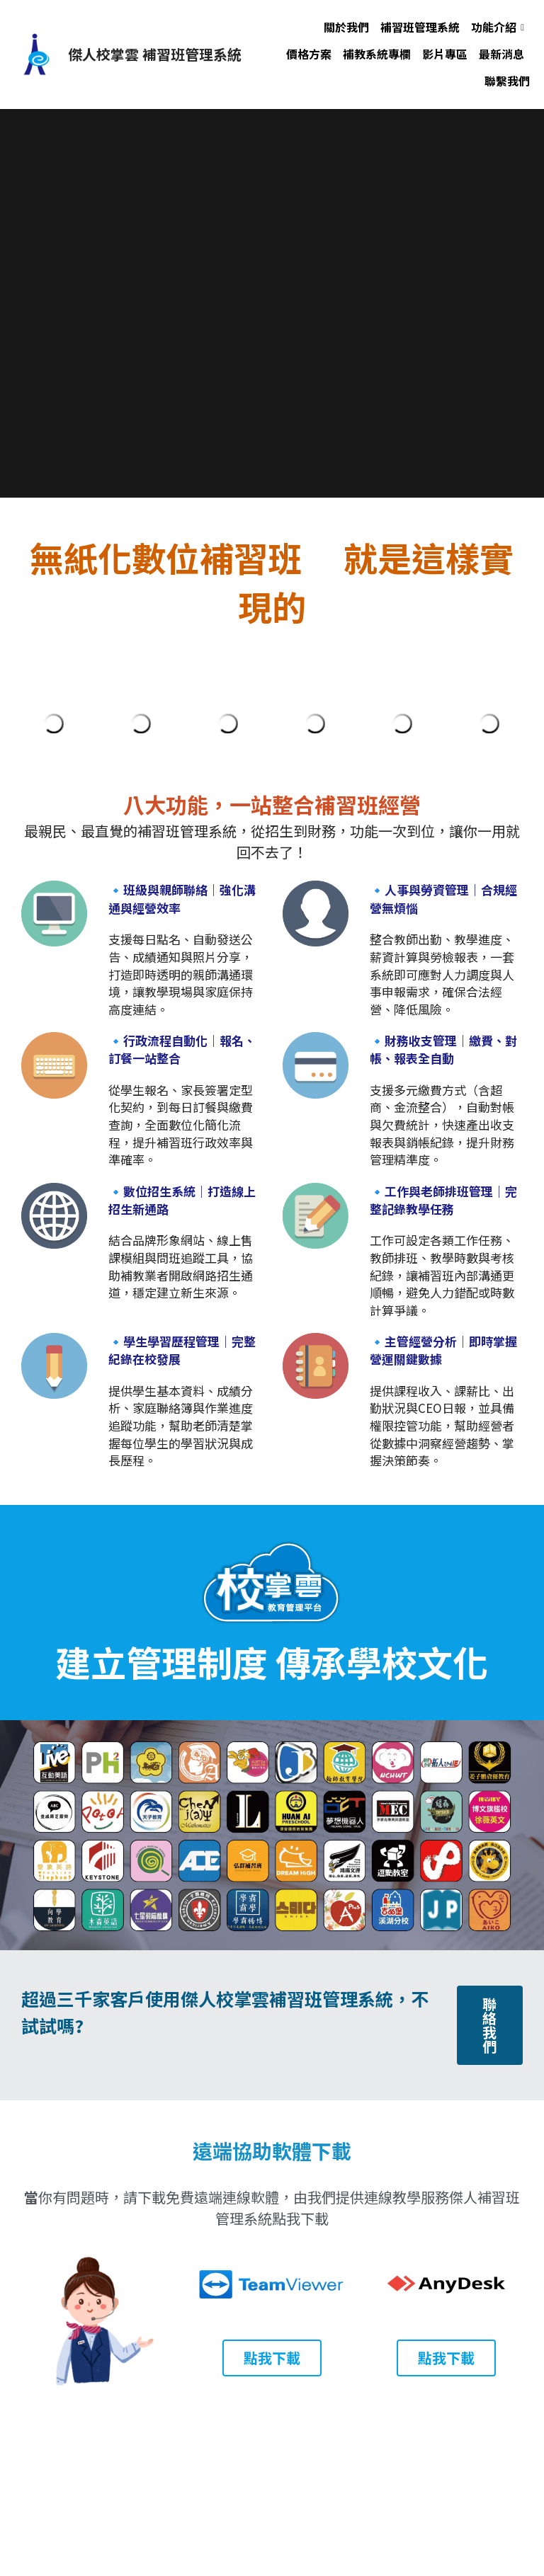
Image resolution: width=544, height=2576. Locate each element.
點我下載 (272, 2357)
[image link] (35, 53)
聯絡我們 (489, 2024)
